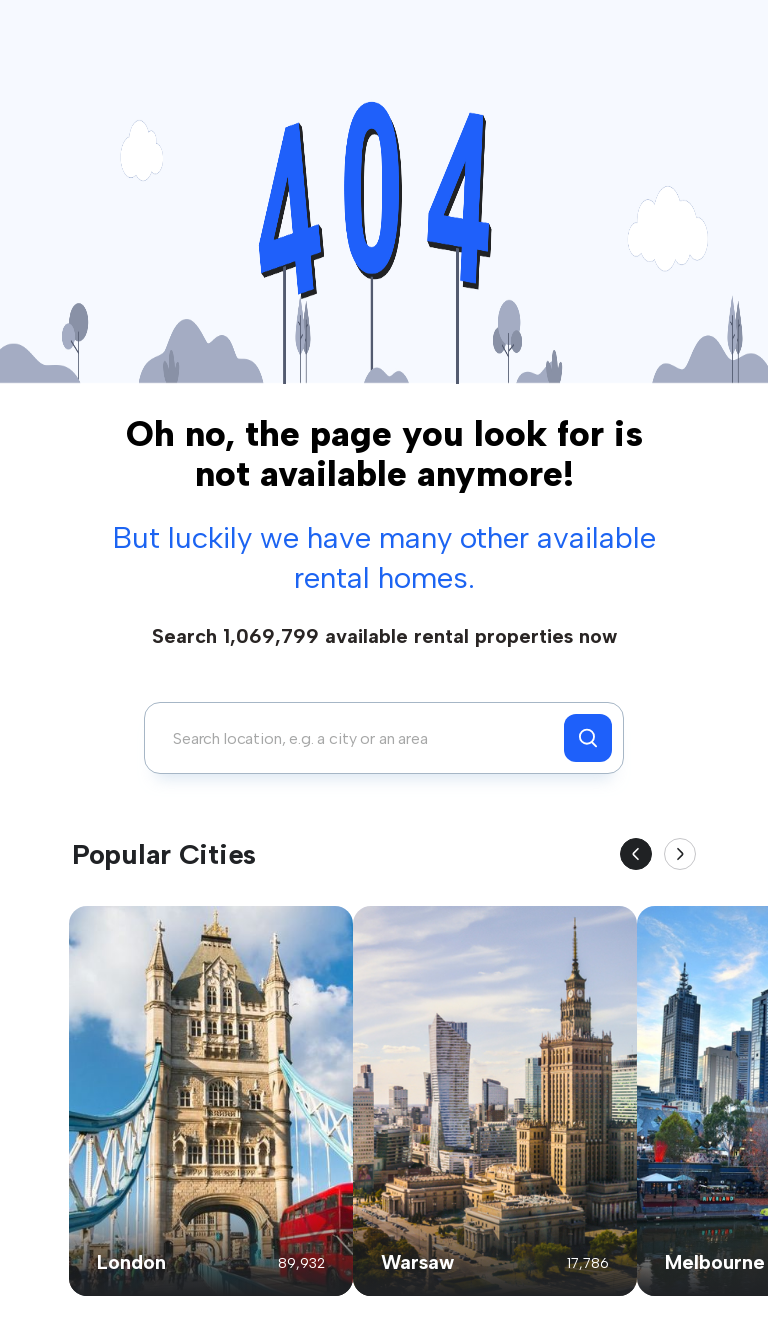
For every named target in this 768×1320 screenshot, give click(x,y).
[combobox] (359, 738)
